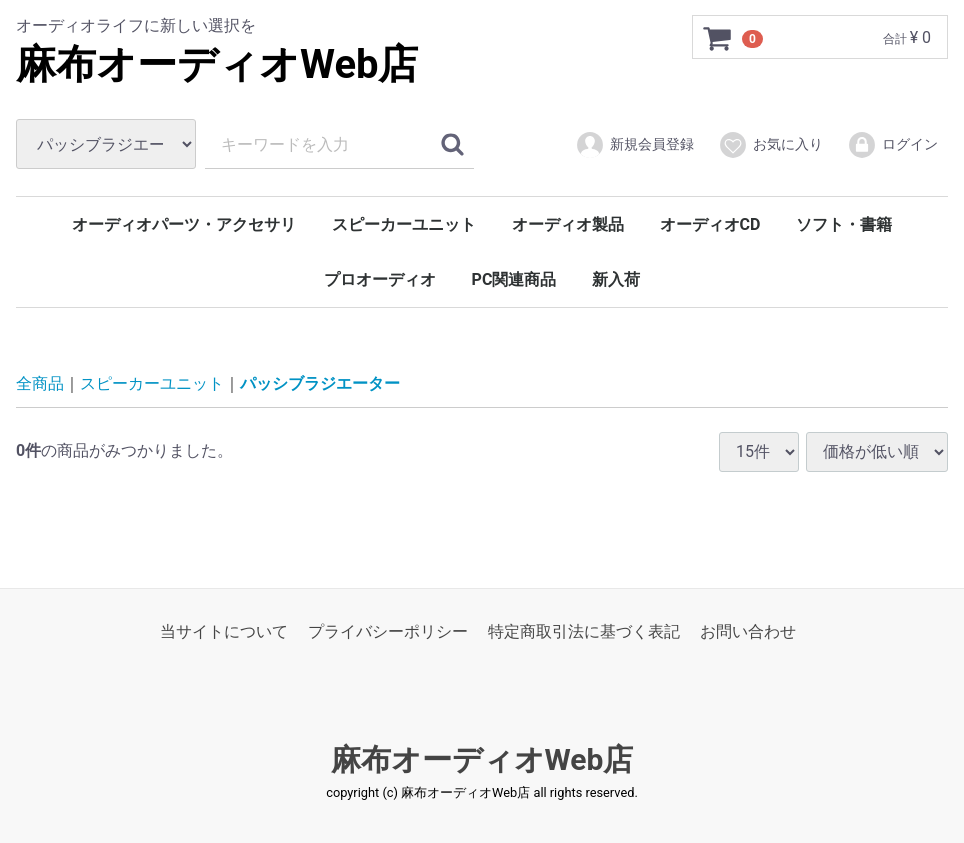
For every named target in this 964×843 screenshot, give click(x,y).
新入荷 (616, 279)
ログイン (892, 145)
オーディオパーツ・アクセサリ (184, 224)
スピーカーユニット (404, 224)
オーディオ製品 (568, 224)
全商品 (40, 383)
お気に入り (770, 145)
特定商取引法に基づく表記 (584, 631)
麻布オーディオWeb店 (217, 64)
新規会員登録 (634, 145)
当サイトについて (224, 631)
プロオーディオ (380, 279)
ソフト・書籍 (844, 224)
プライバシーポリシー (388, 631)
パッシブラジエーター (320, 383)
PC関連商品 (514, 279)
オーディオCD (710, 224)
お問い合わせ (748, 631)
